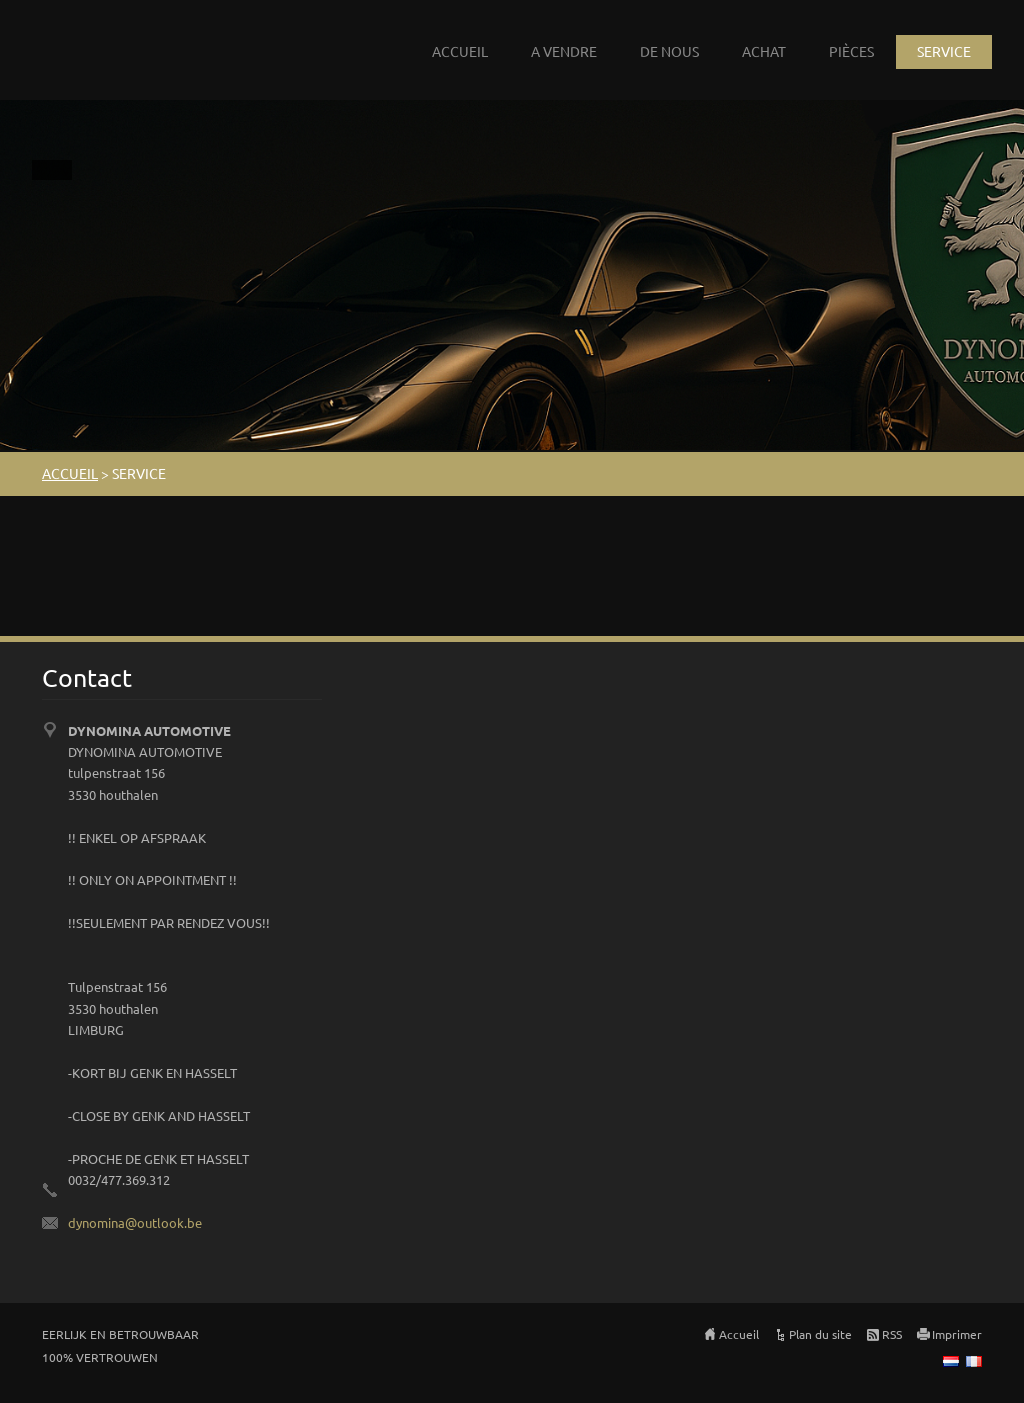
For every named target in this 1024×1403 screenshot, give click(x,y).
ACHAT (764, 51)
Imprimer (957, 1334)
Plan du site (820, 1334)
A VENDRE (564, 51)
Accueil (739, 1334)
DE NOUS (669, 51)
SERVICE (944, 51)
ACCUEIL (460, 51)
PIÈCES (851, 51)
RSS (892, 1334)
